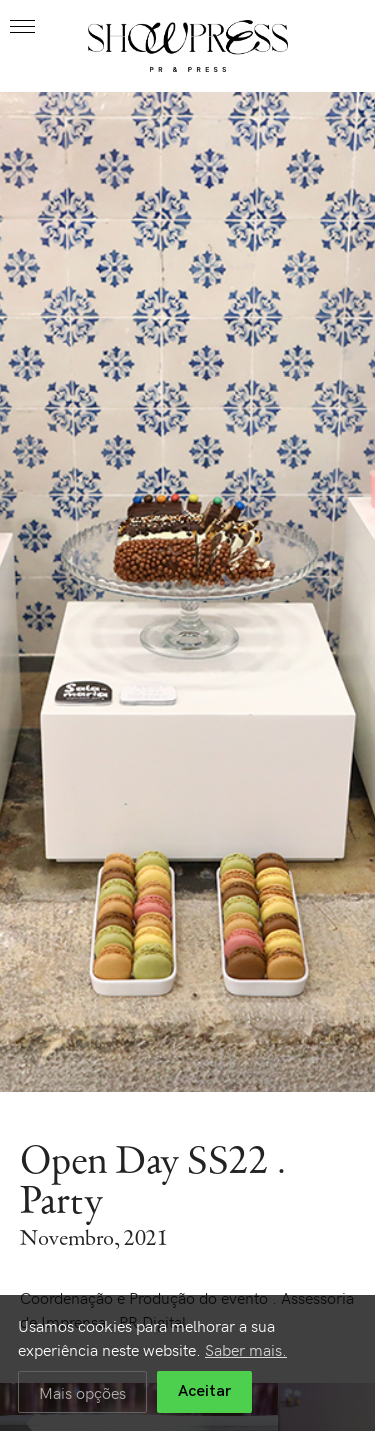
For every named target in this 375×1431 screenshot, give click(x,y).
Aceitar (204, 1391)
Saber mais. (246, 1349)
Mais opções (82, 1392)
